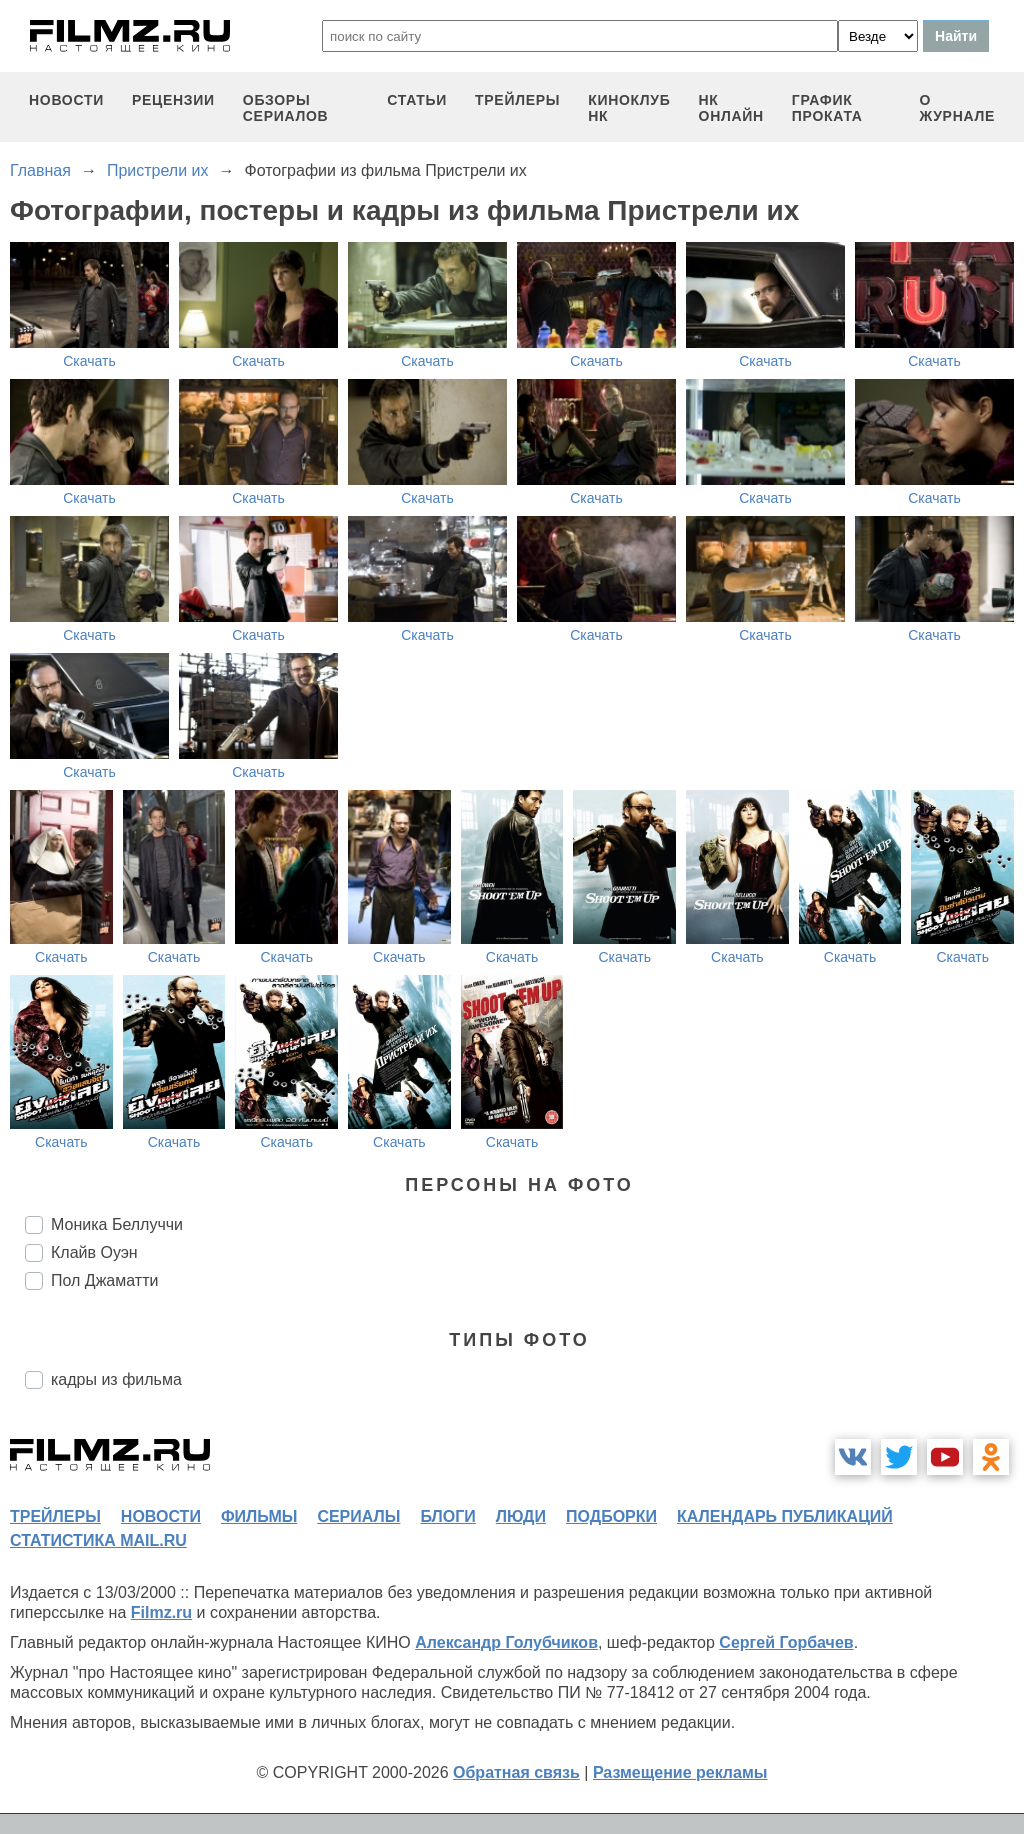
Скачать (89, 361)
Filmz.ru (161, 1612)
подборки (611, 1516)
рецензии (173, 100)
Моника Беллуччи (117, 1224)
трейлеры (517, 100)
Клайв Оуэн (94, 1252)
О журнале (957, 108)
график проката (827, 108)
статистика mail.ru (98, 1540)
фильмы (259, 1516)
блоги (447, 1516)
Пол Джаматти (104, 1280)
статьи (417, 100)
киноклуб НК (629, 108)
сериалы (358, 1516)
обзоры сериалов (286, 108)
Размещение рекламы (680, 1772)
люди (521, 1516)
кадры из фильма (116, 1379)
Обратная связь (516, 1772)
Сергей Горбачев (786, 1642)
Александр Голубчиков (506, 1642)
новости (66, 100)
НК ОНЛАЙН (731, 108)
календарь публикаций (785, 1516)
